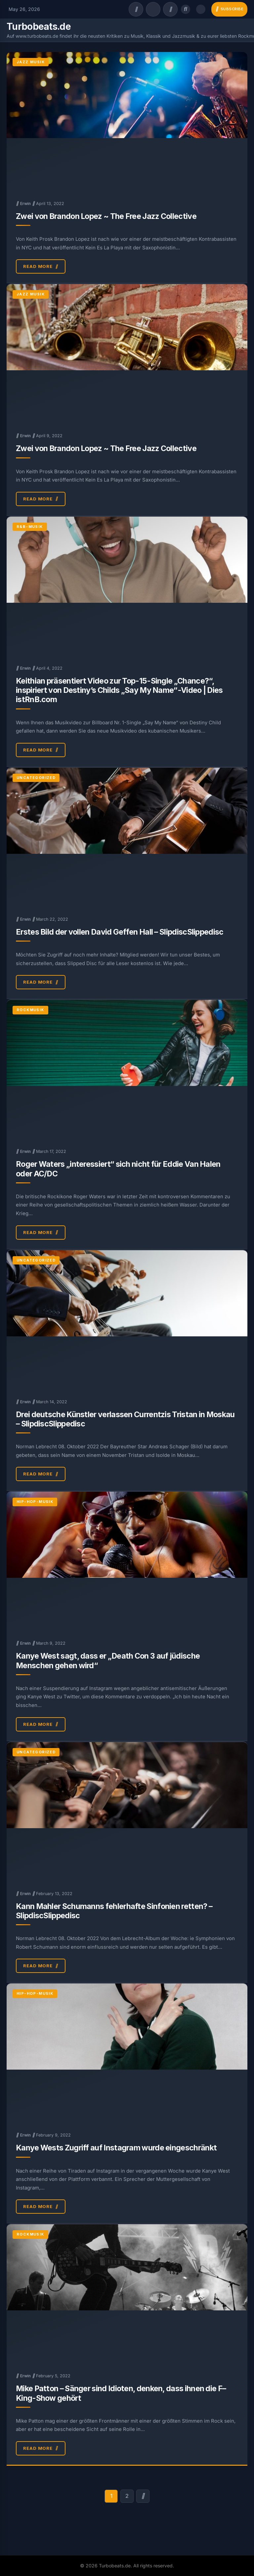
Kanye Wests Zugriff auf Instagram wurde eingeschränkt (116, 2147)
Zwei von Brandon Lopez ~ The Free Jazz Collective (106, 216)
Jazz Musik (31, 62)
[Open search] (185, 9)
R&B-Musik (30, 526)
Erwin (25, 203)
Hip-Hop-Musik (35, 1501)
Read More (40, 267)
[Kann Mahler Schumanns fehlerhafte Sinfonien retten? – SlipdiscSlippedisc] (127, 1811)
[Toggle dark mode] (200, 9)
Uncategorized (36, 777)
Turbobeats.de (39, 26)
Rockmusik (30, 1009)
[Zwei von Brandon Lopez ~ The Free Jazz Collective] (127, 121)
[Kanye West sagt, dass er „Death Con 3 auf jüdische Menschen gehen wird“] (127, 1561)
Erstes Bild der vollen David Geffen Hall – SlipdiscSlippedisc (120, 932)
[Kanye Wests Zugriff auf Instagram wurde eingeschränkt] (127, 2053)
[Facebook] (136, 9)
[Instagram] (170, 9)
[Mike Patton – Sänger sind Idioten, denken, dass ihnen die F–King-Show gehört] (127, 2293)
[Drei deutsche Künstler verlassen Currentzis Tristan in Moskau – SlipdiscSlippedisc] (127, 1319)
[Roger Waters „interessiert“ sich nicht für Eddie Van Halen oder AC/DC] (127, 1069)
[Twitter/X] (153, 9)
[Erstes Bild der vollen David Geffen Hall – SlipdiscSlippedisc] (127, 837)
